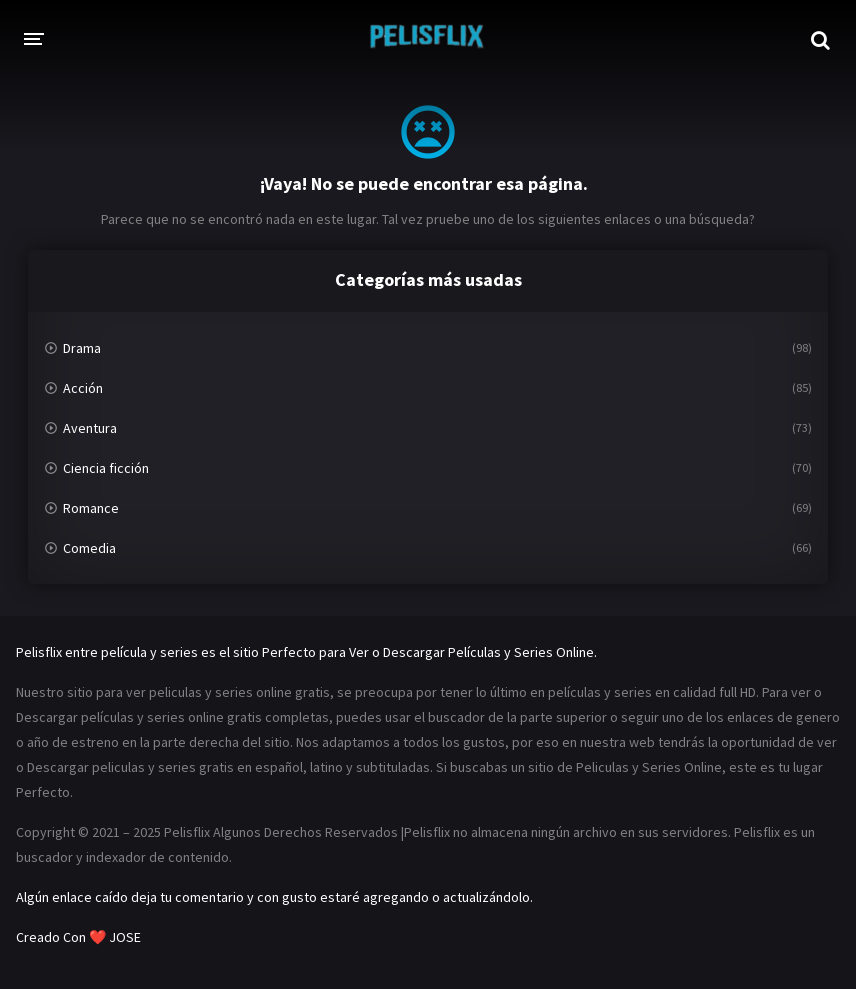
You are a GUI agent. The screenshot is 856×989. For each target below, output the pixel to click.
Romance (91, 508)
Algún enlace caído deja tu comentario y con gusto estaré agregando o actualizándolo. (274, 897)
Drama (82, 348)
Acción (83, 388)
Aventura (90, 428)
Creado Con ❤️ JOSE (80, 937)
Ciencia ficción (106, 468)
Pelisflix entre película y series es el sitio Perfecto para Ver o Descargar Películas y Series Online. (306, 652)
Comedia (89, 548)
